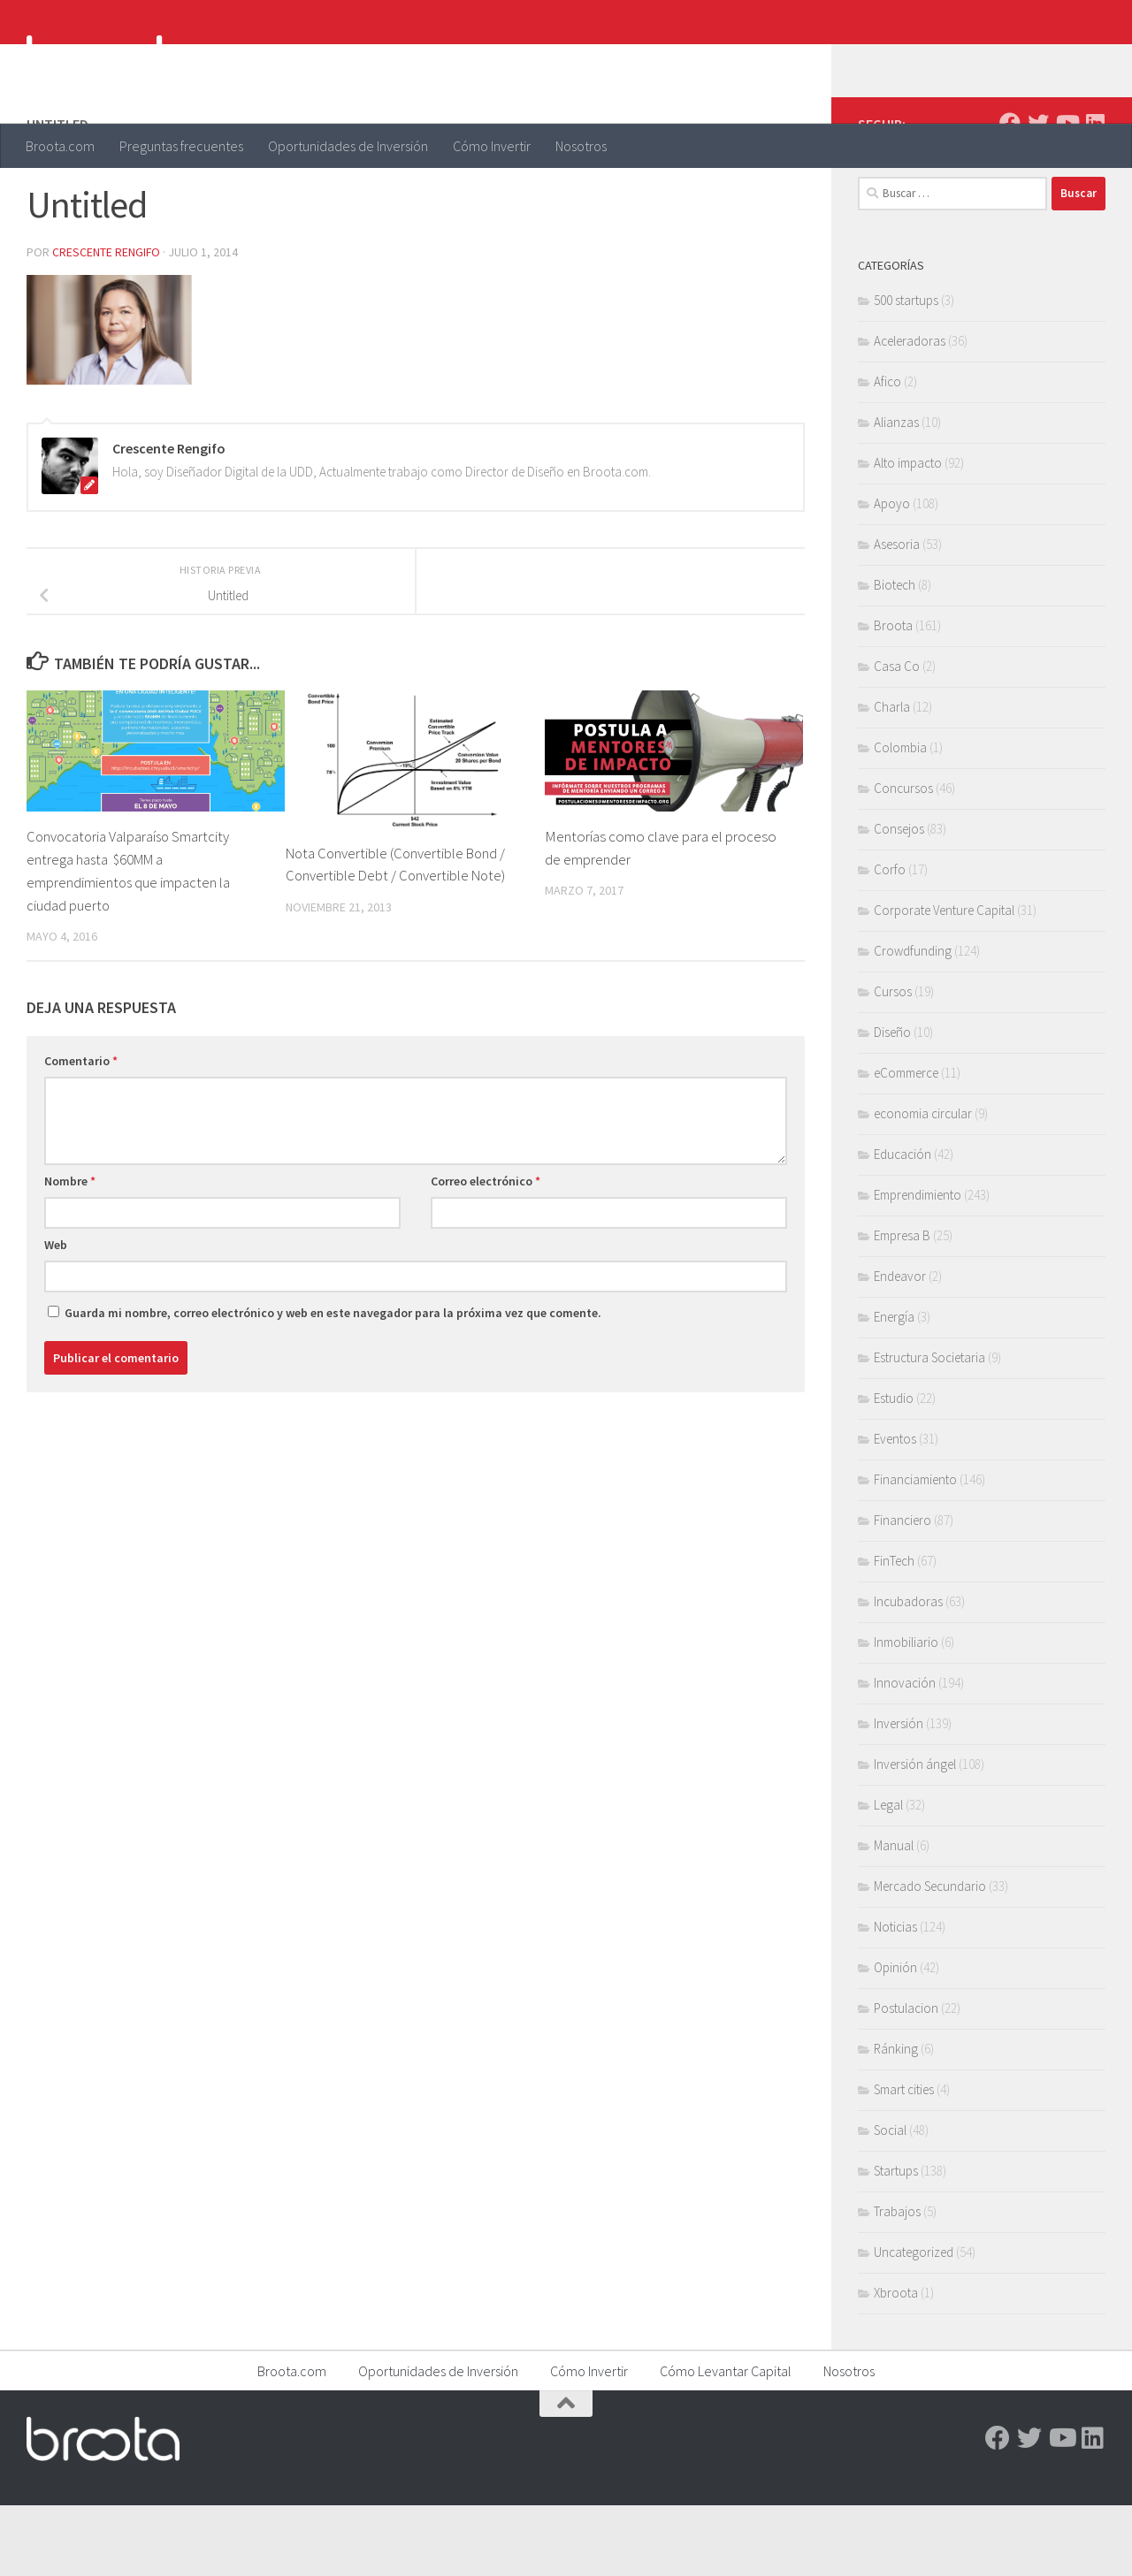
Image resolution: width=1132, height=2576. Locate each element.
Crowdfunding (913, 1021)
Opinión (895, 2038)
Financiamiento (915, 1550)
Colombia (900, 818)
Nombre (70, 1250)
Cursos (893, 1062)
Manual (894, 1916)
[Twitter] (1038, 193)
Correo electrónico (485, 1250)
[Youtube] (1066, 193)
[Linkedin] (1094, 193)
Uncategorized (913, 2322)
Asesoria (897, 614)
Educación (902, 1224)
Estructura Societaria (929, 1428)
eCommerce (906, 1143)
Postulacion (906, 2078)
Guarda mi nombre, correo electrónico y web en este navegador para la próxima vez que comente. (333, 1382)
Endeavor (900, 1346)
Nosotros (581, 146)
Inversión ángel (915, 1834)
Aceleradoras (909, 411)
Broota (893, 696)
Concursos (903, 858)
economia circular (923, 1184)
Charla (892, 777)
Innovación (905, 1753)
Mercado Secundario (930, 1956)
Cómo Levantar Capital (726, 2441)
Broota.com (60, 146)
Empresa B (902, 1306)
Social (890, 2200)
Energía (894, 1387)
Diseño (892, 1102)
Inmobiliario (906, 1712)
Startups (896, 2241)
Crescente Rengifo (106, 323)
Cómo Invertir (492, 146)
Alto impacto (908, 533)
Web (55, 1314)
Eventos (895, 1509)
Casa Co (897, 736)
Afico (887, 452)
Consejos (899, 899)
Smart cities (904, 2160)
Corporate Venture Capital (944, 980)
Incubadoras (908, 1672)
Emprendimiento (917, 1265)
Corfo (890, 940)
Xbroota (896, 2363)
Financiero (902, 1590)
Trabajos (897, 2282)
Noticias (895, 1997)
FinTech (894, 1631)
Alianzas (896, 492)
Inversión (898, 1794)
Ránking (896, 2119)
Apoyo (892, 574)
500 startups (906, 370)
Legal (888, 1875)
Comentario (81, 1130)
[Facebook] (1010, 193)
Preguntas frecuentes (181, 146)
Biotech (894, 655)
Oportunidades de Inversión (348, 146)
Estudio (894, 1468)
